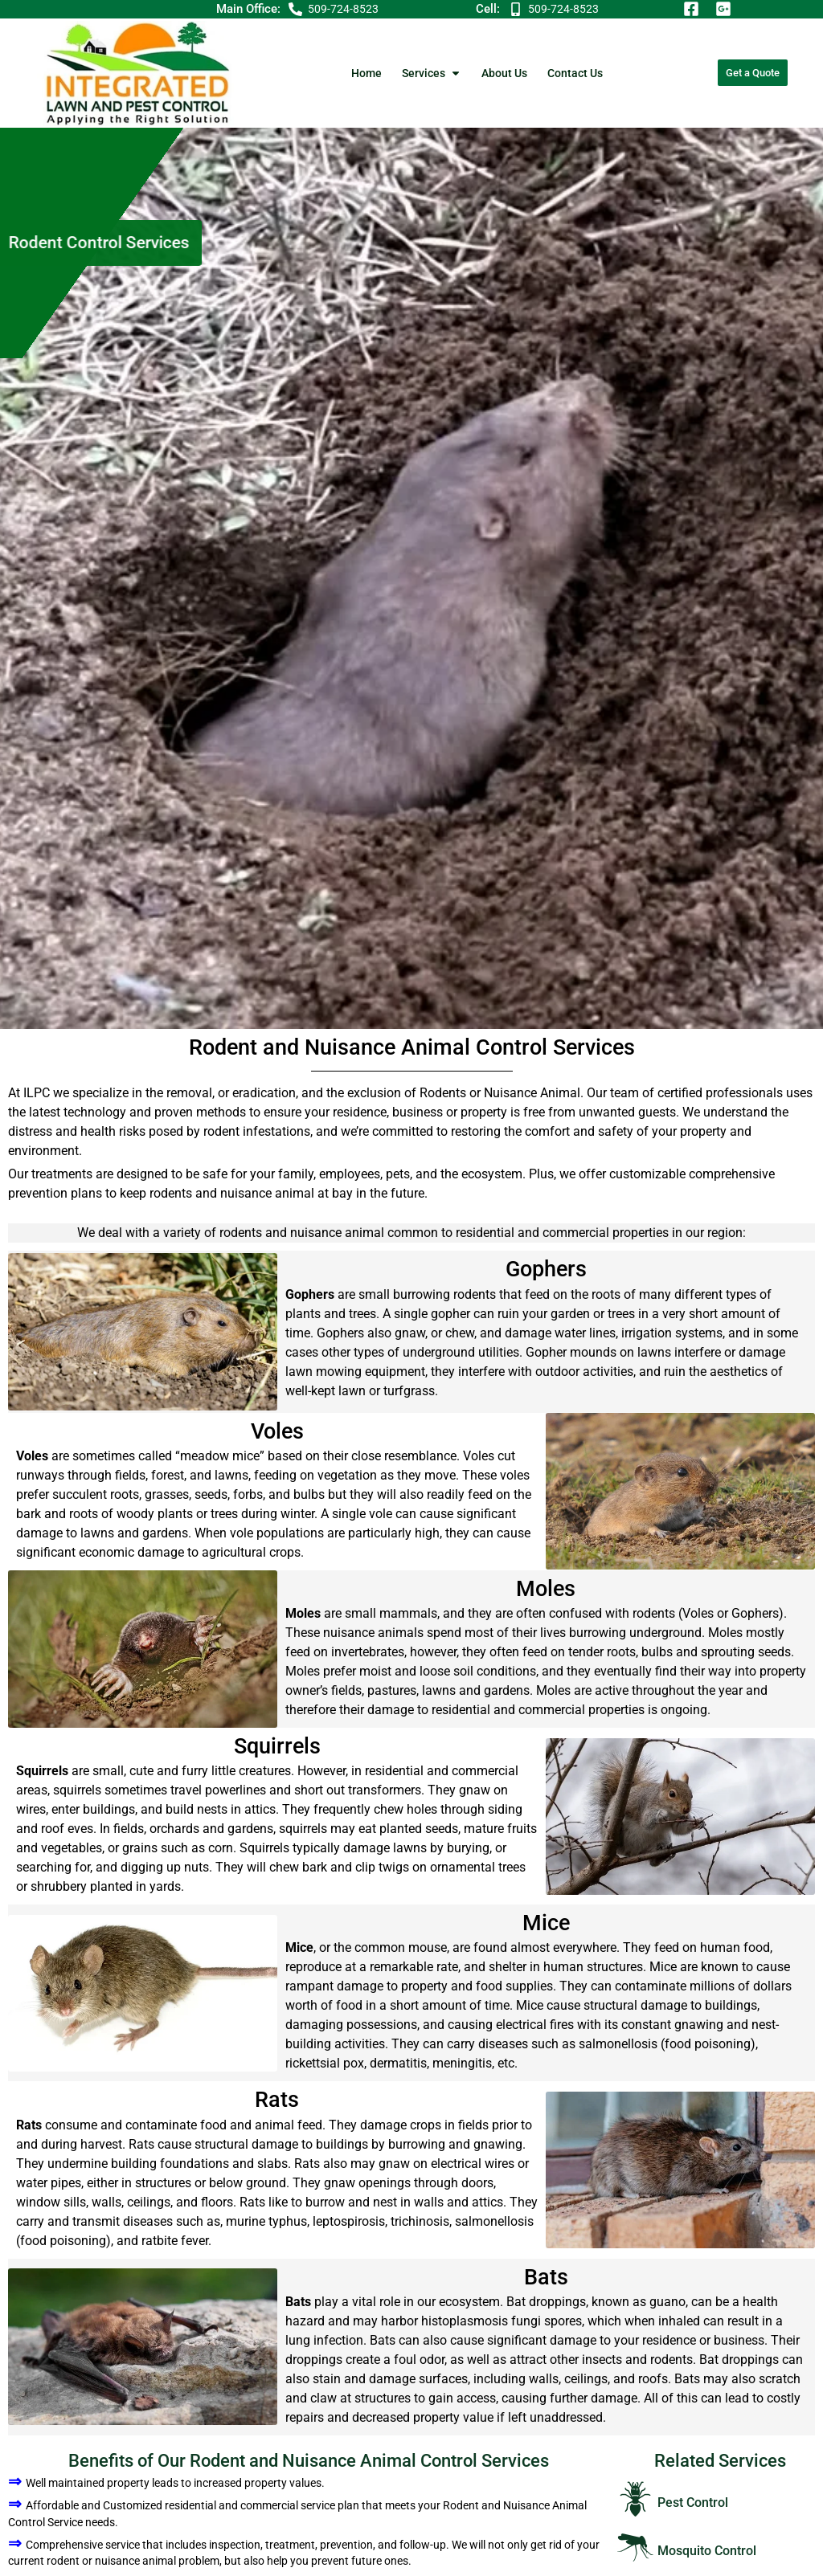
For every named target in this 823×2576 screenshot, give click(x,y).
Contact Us (575, 73)
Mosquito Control (706, 2550)
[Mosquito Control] (635, 2547)
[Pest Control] (635, 2499)
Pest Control (692, 2502)
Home (366, 73)
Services (431, 73)
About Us (504, 73)
